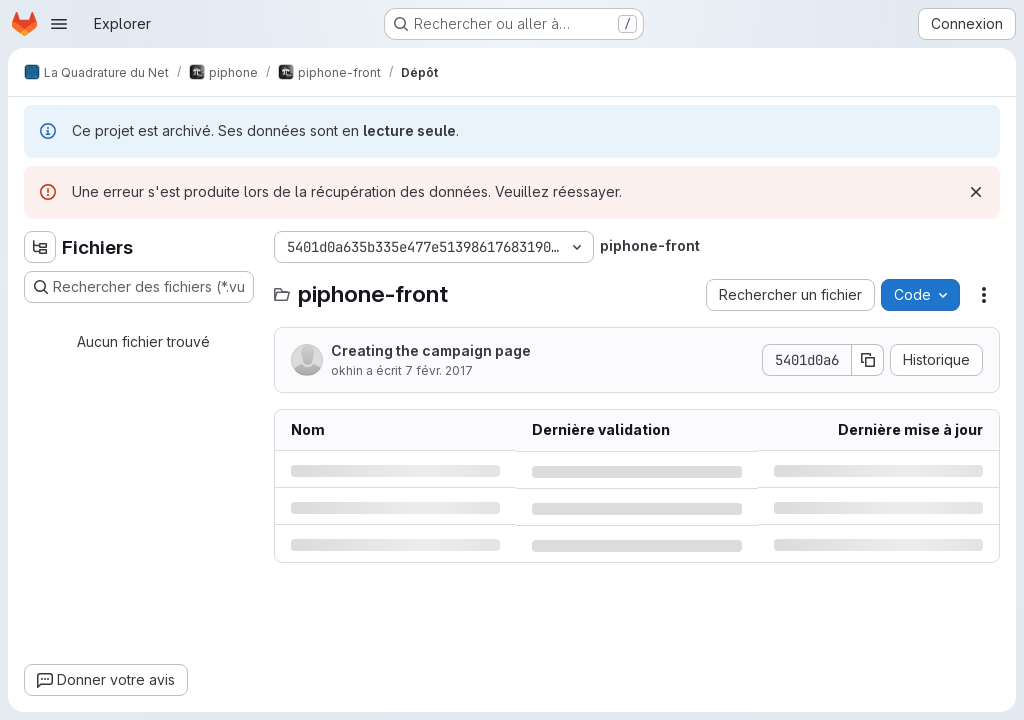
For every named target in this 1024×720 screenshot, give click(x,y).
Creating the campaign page (431, 350)
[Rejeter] (976, 192)
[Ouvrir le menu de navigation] (59, 24)
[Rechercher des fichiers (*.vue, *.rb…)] (139, 287)
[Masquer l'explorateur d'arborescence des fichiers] (40, 247)
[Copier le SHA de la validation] (868, 360)
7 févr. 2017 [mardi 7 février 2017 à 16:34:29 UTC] (439, 370)
